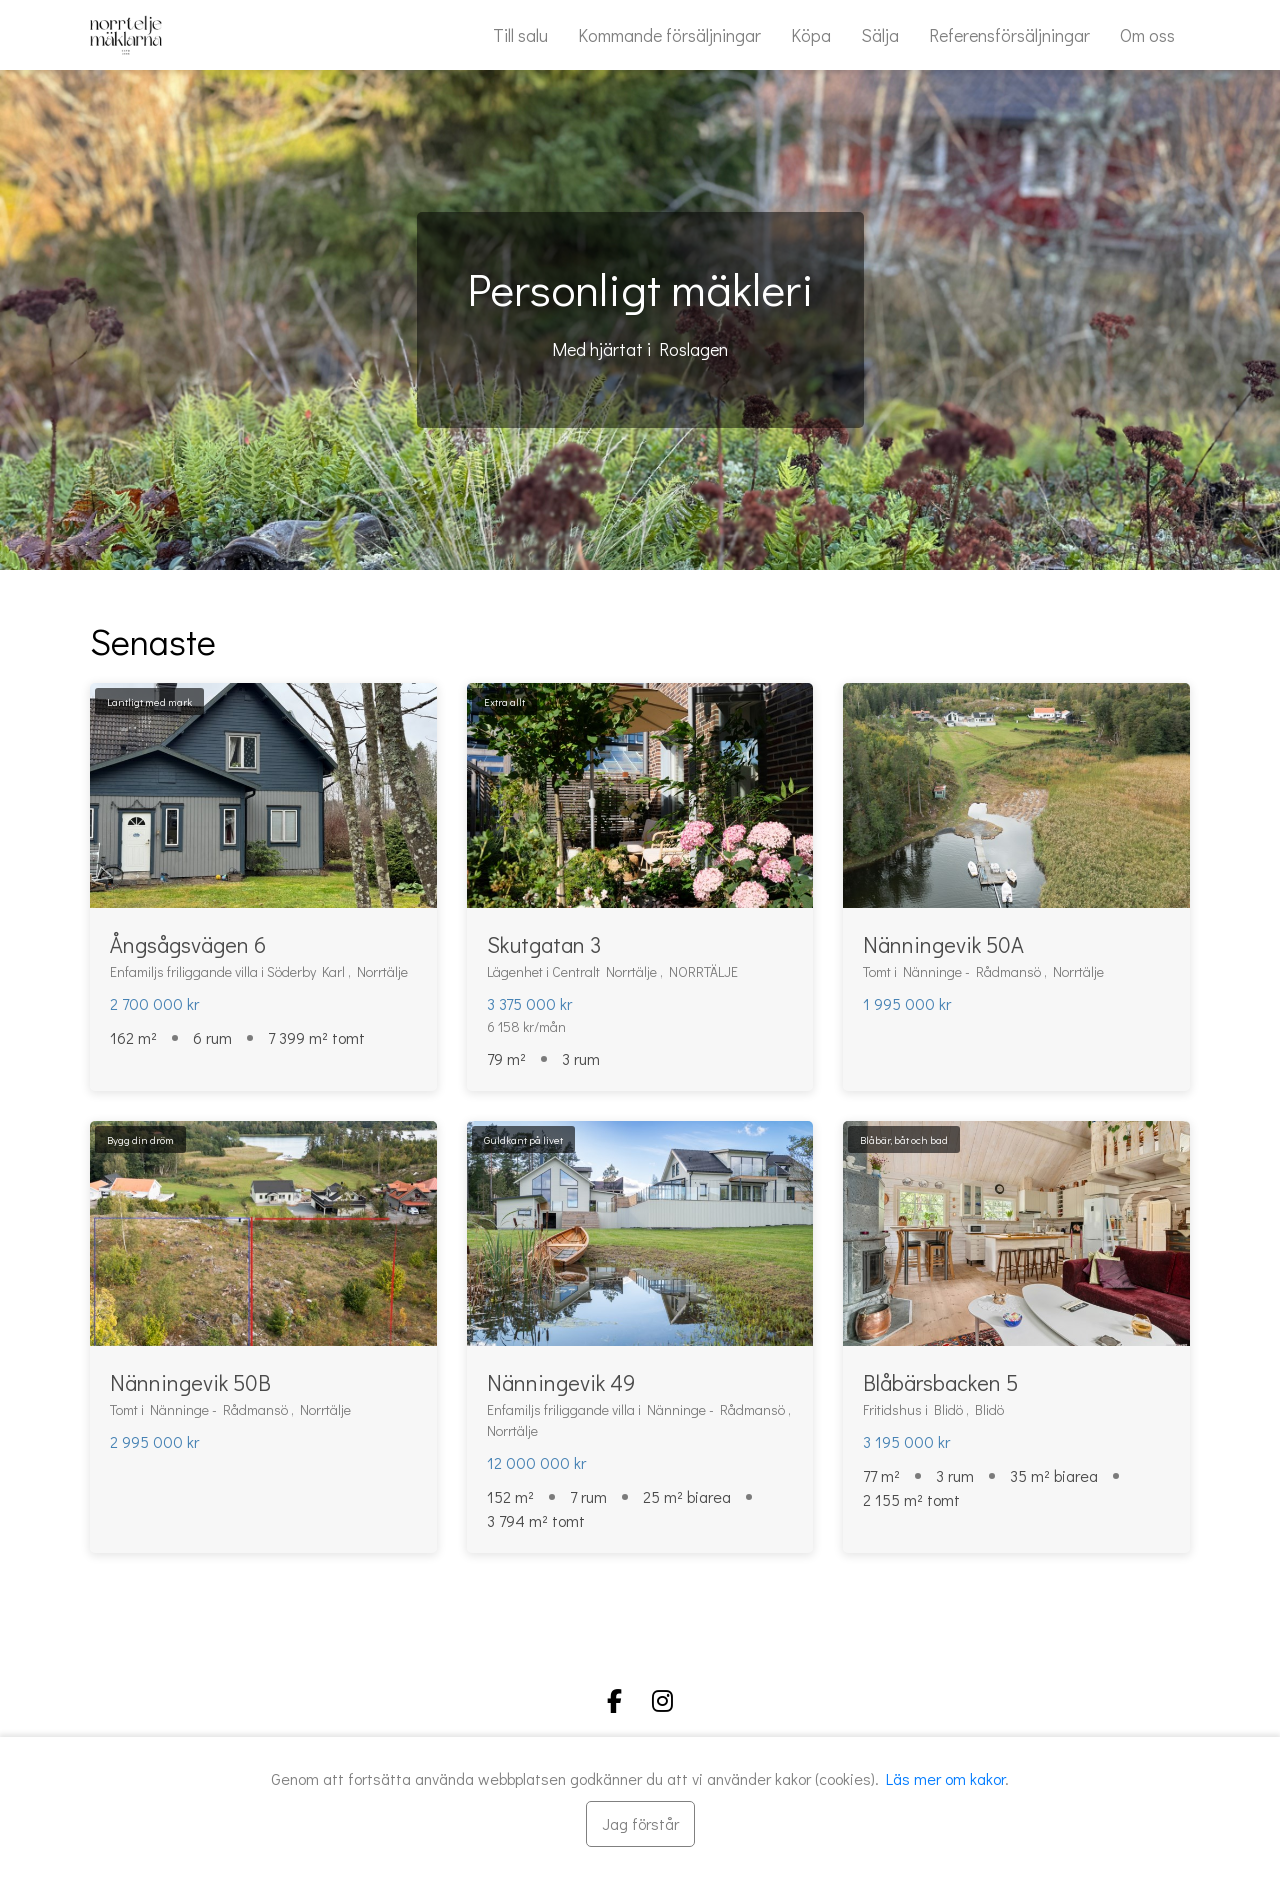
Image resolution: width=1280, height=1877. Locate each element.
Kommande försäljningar (669, 35)
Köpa (811, 35)
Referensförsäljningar (1009, 35)
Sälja (880, 35)
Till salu (520, 35)
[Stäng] (640, 1824)
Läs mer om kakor (945, 1778)
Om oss (1147, 35)
